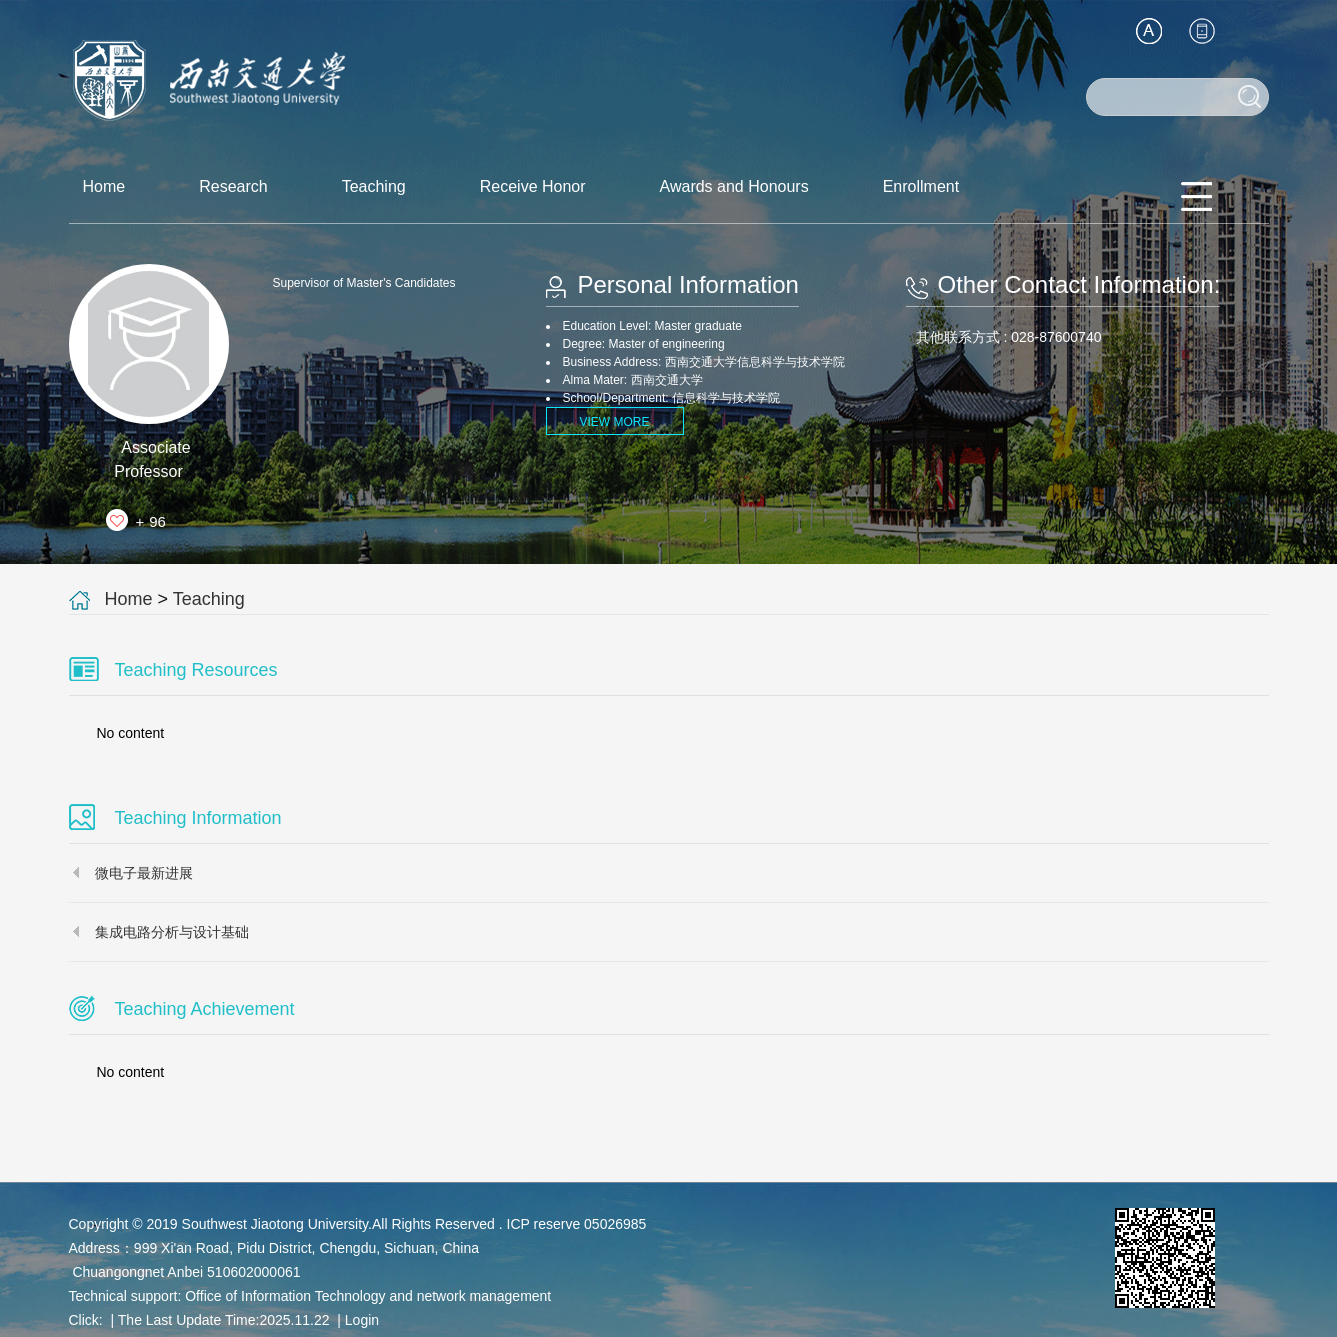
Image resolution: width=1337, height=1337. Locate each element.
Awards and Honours (734, 186)
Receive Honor (533, 186)
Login (362, 1320)
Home (104, 186)
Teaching (374, 186)
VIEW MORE (614, 422)
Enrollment (921, 186)
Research (233, 186)
